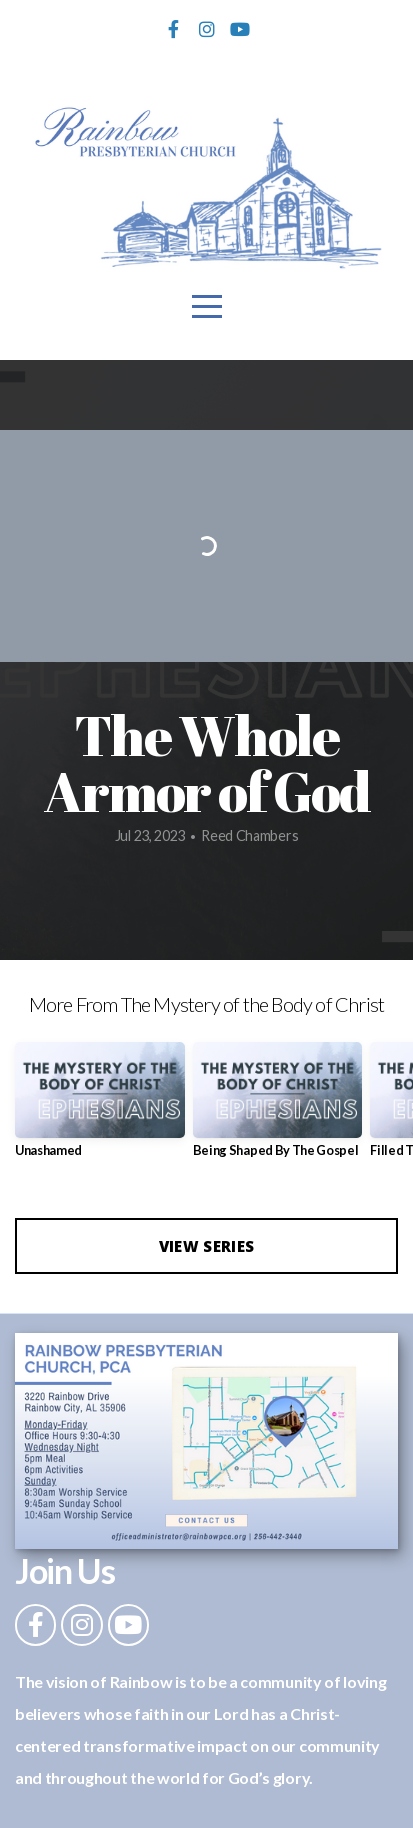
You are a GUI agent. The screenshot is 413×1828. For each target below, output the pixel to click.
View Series (206, 1246)
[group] (100, 1107)
